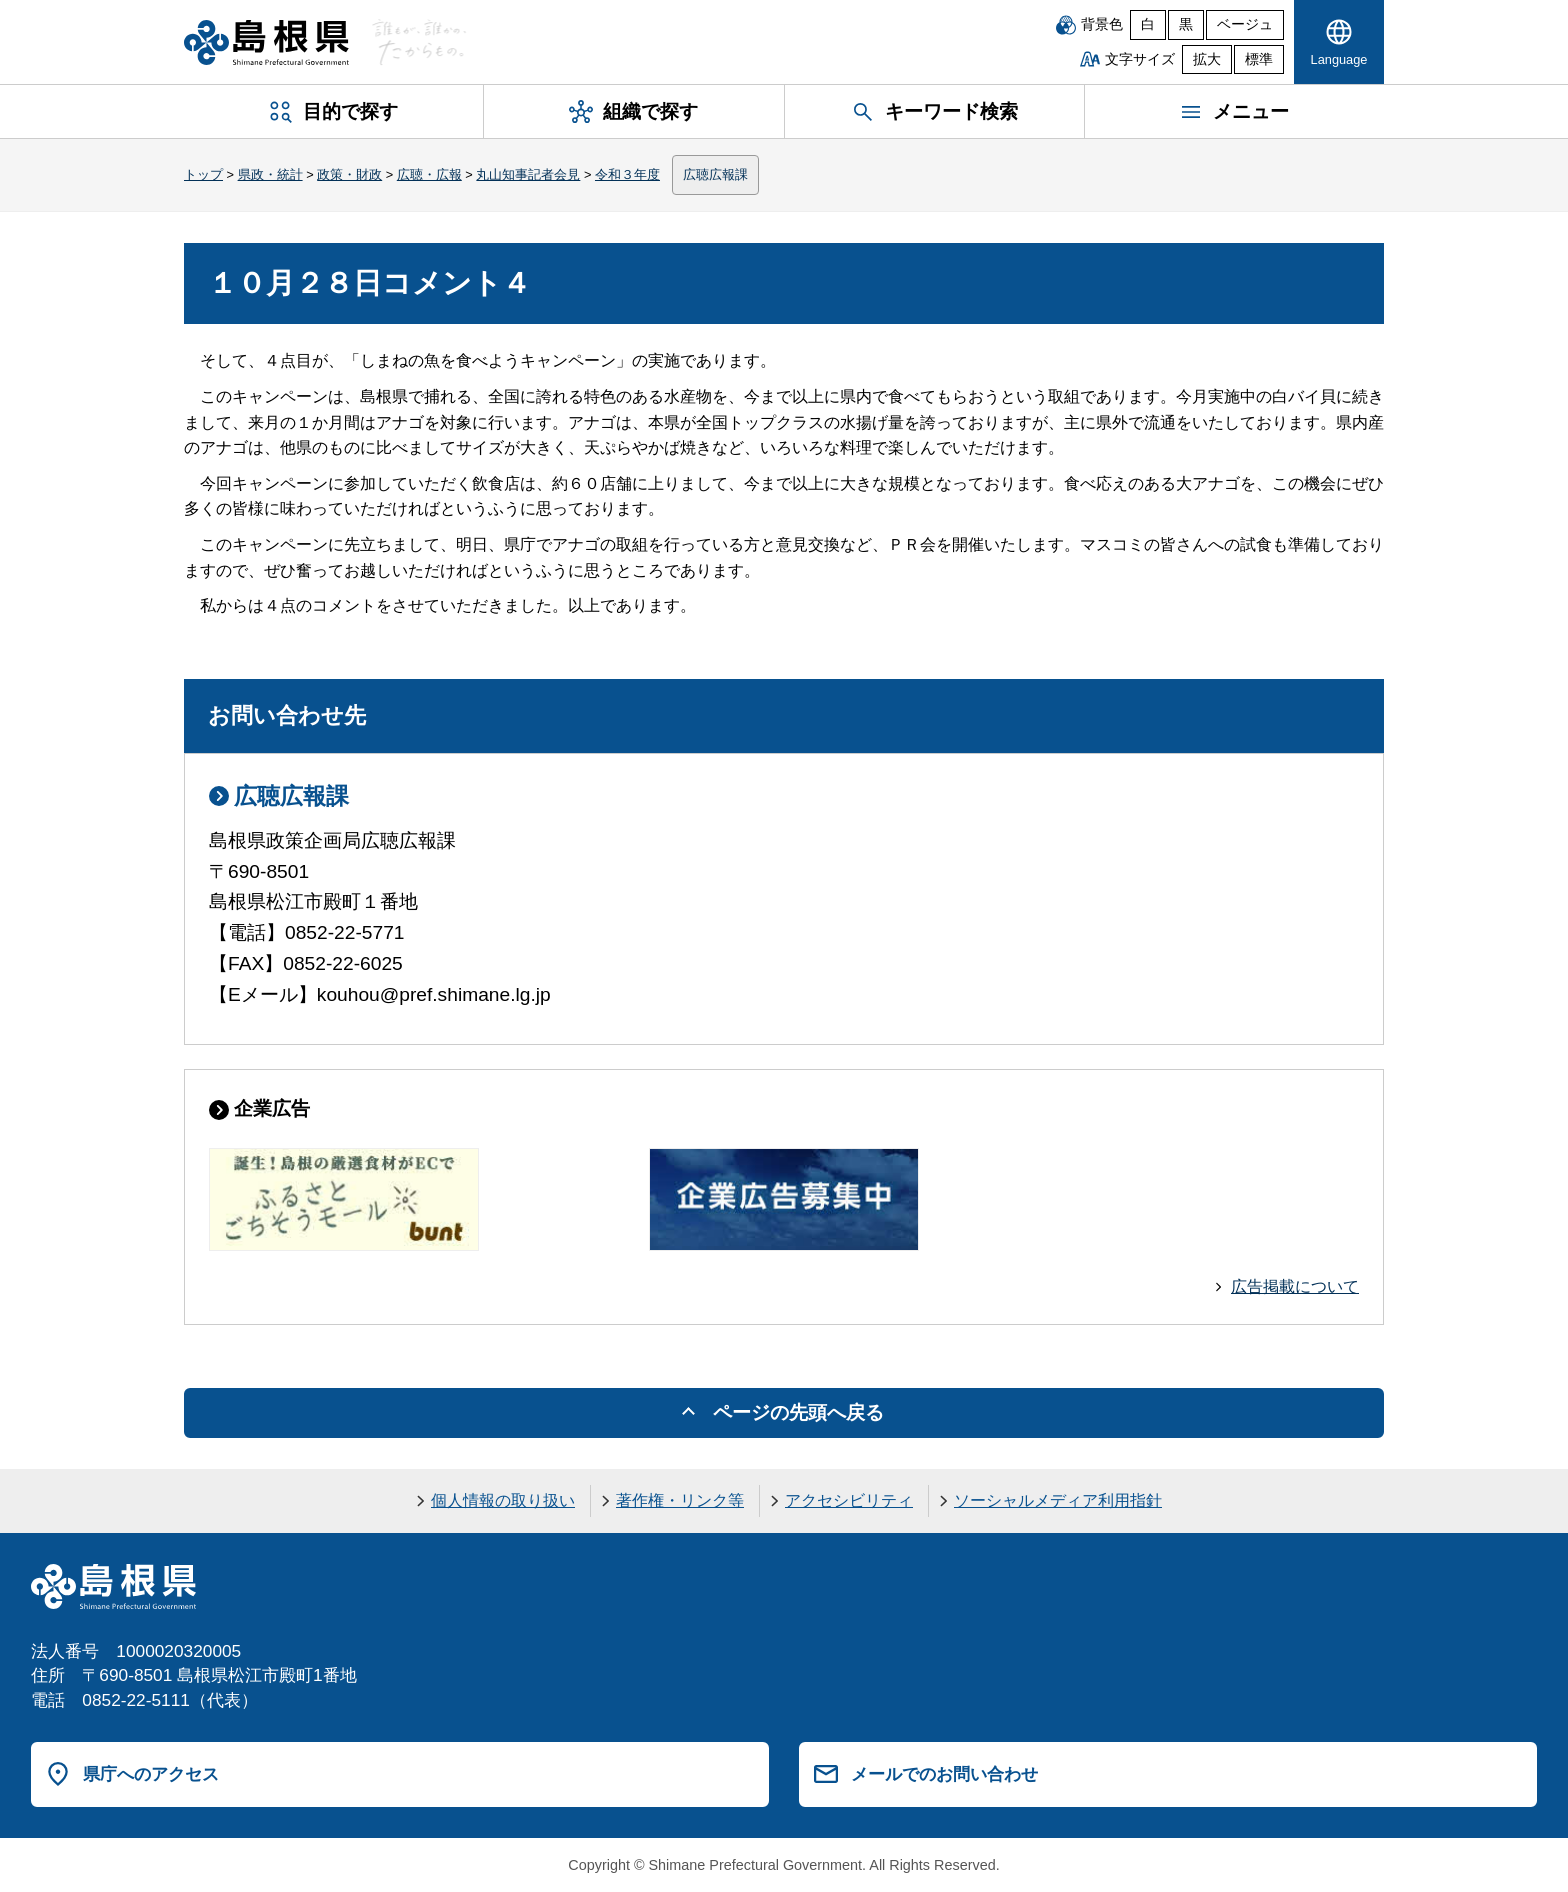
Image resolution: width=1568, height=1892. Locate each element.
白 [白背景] (1148, 24)
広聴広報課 (715, 174)
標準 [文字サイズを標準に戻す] (1259, 59)
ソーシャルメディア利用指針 (1058, 1500)
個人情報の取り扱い (503, 1500)
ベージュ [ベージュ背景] (1245, 24)
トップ (203, 174)
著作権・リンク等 (680, 1500)
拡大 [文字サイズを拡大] (1207, 59)
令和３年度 (627, 174)
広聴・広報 (429, 174)
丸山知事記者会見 (528, 174)
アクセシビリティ (849, 1500)
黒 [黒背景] (1186, 24)
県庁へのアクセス (151, 1774)
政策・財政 (349, 174)
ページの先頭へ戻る (798, 1412)
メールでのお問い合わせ (944, 1774)
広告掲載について (1295, 1286)
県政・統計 (270, 174)
